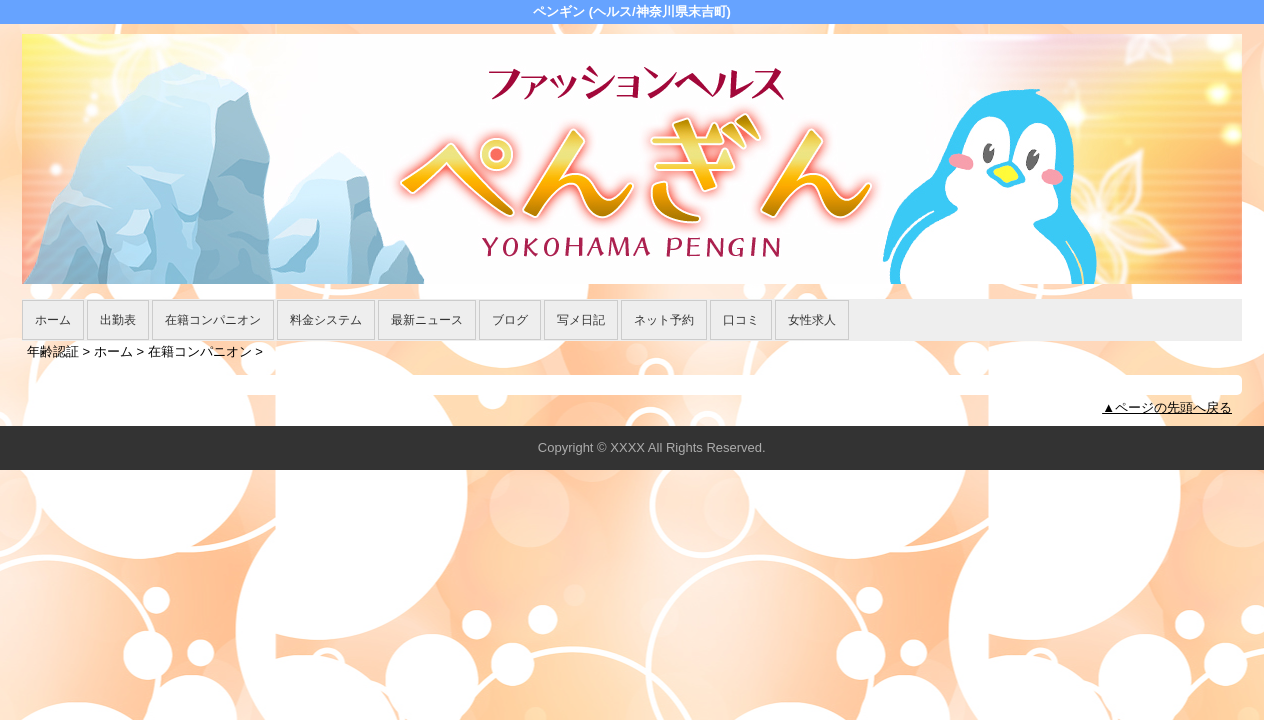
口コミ (741, 320)
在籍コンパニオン (213, 320)
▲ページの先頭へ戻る (1167, 407)
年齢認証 (53, 351)
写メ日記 (581, 320)
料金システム (326, 320)
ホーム (53, 320)
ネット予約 (664, 320)
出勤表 (118, 320)
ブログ (510, 320)
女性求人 (812, 320)
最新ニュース (427, 320)
